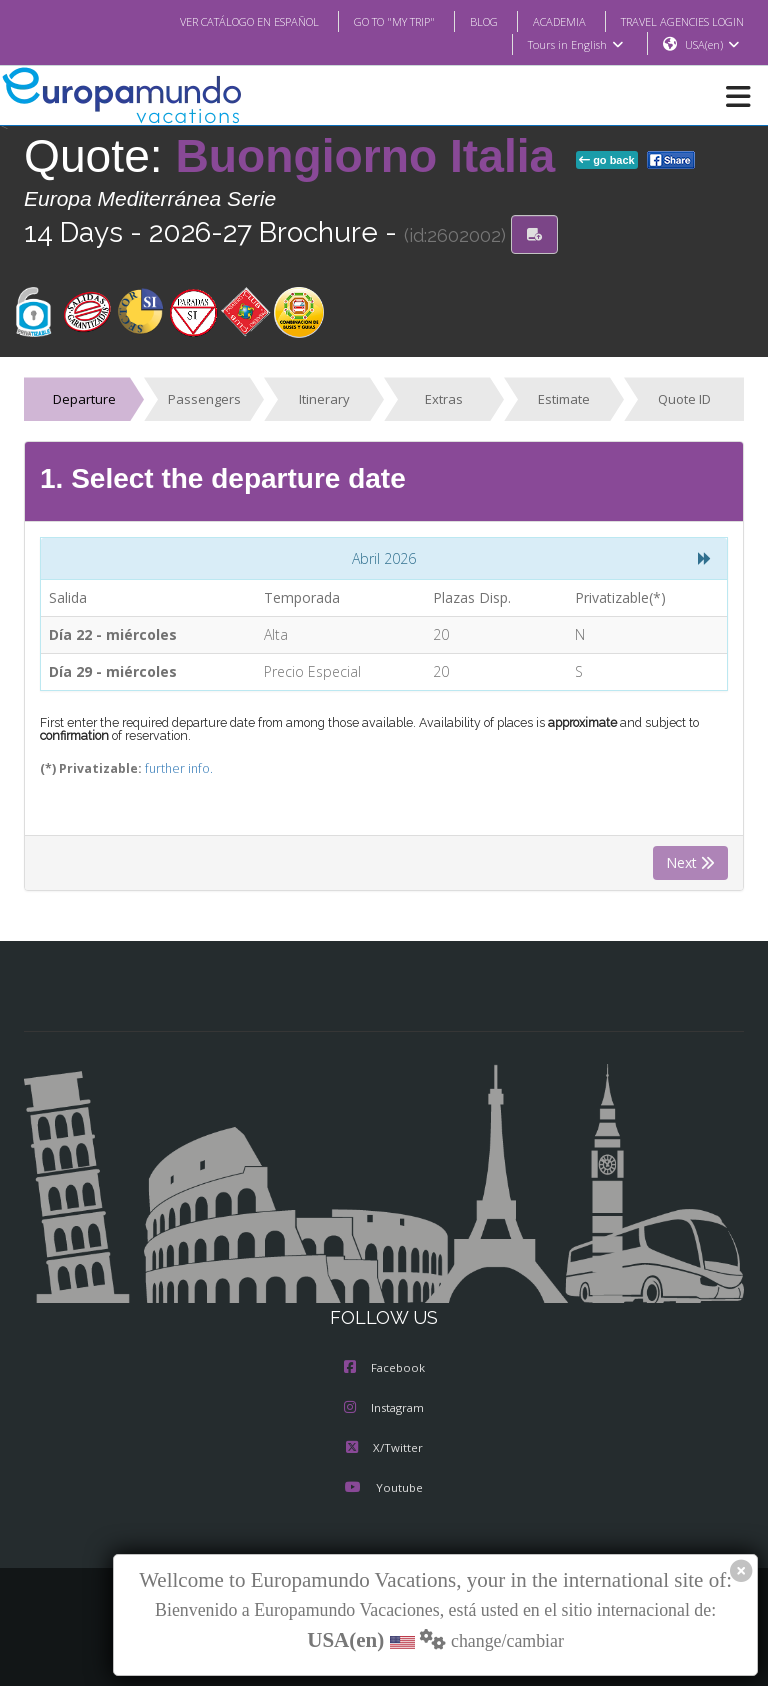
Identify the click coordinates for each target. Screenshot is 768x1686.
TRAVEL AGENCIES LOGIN (675, 21)
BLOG (463, 21)
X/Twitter (383, 1449)
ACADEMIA (541, 21)
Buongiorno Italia (372, 157)
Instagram (384, 1409)
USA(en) (712, 45)
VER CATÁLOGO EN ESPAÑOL (209, 21)
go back (607, 161)
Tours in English (574, 45)
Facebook (384, 1369)
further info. (163, 769)
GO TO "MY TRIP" (368, 21)
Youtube (384, 1489)
